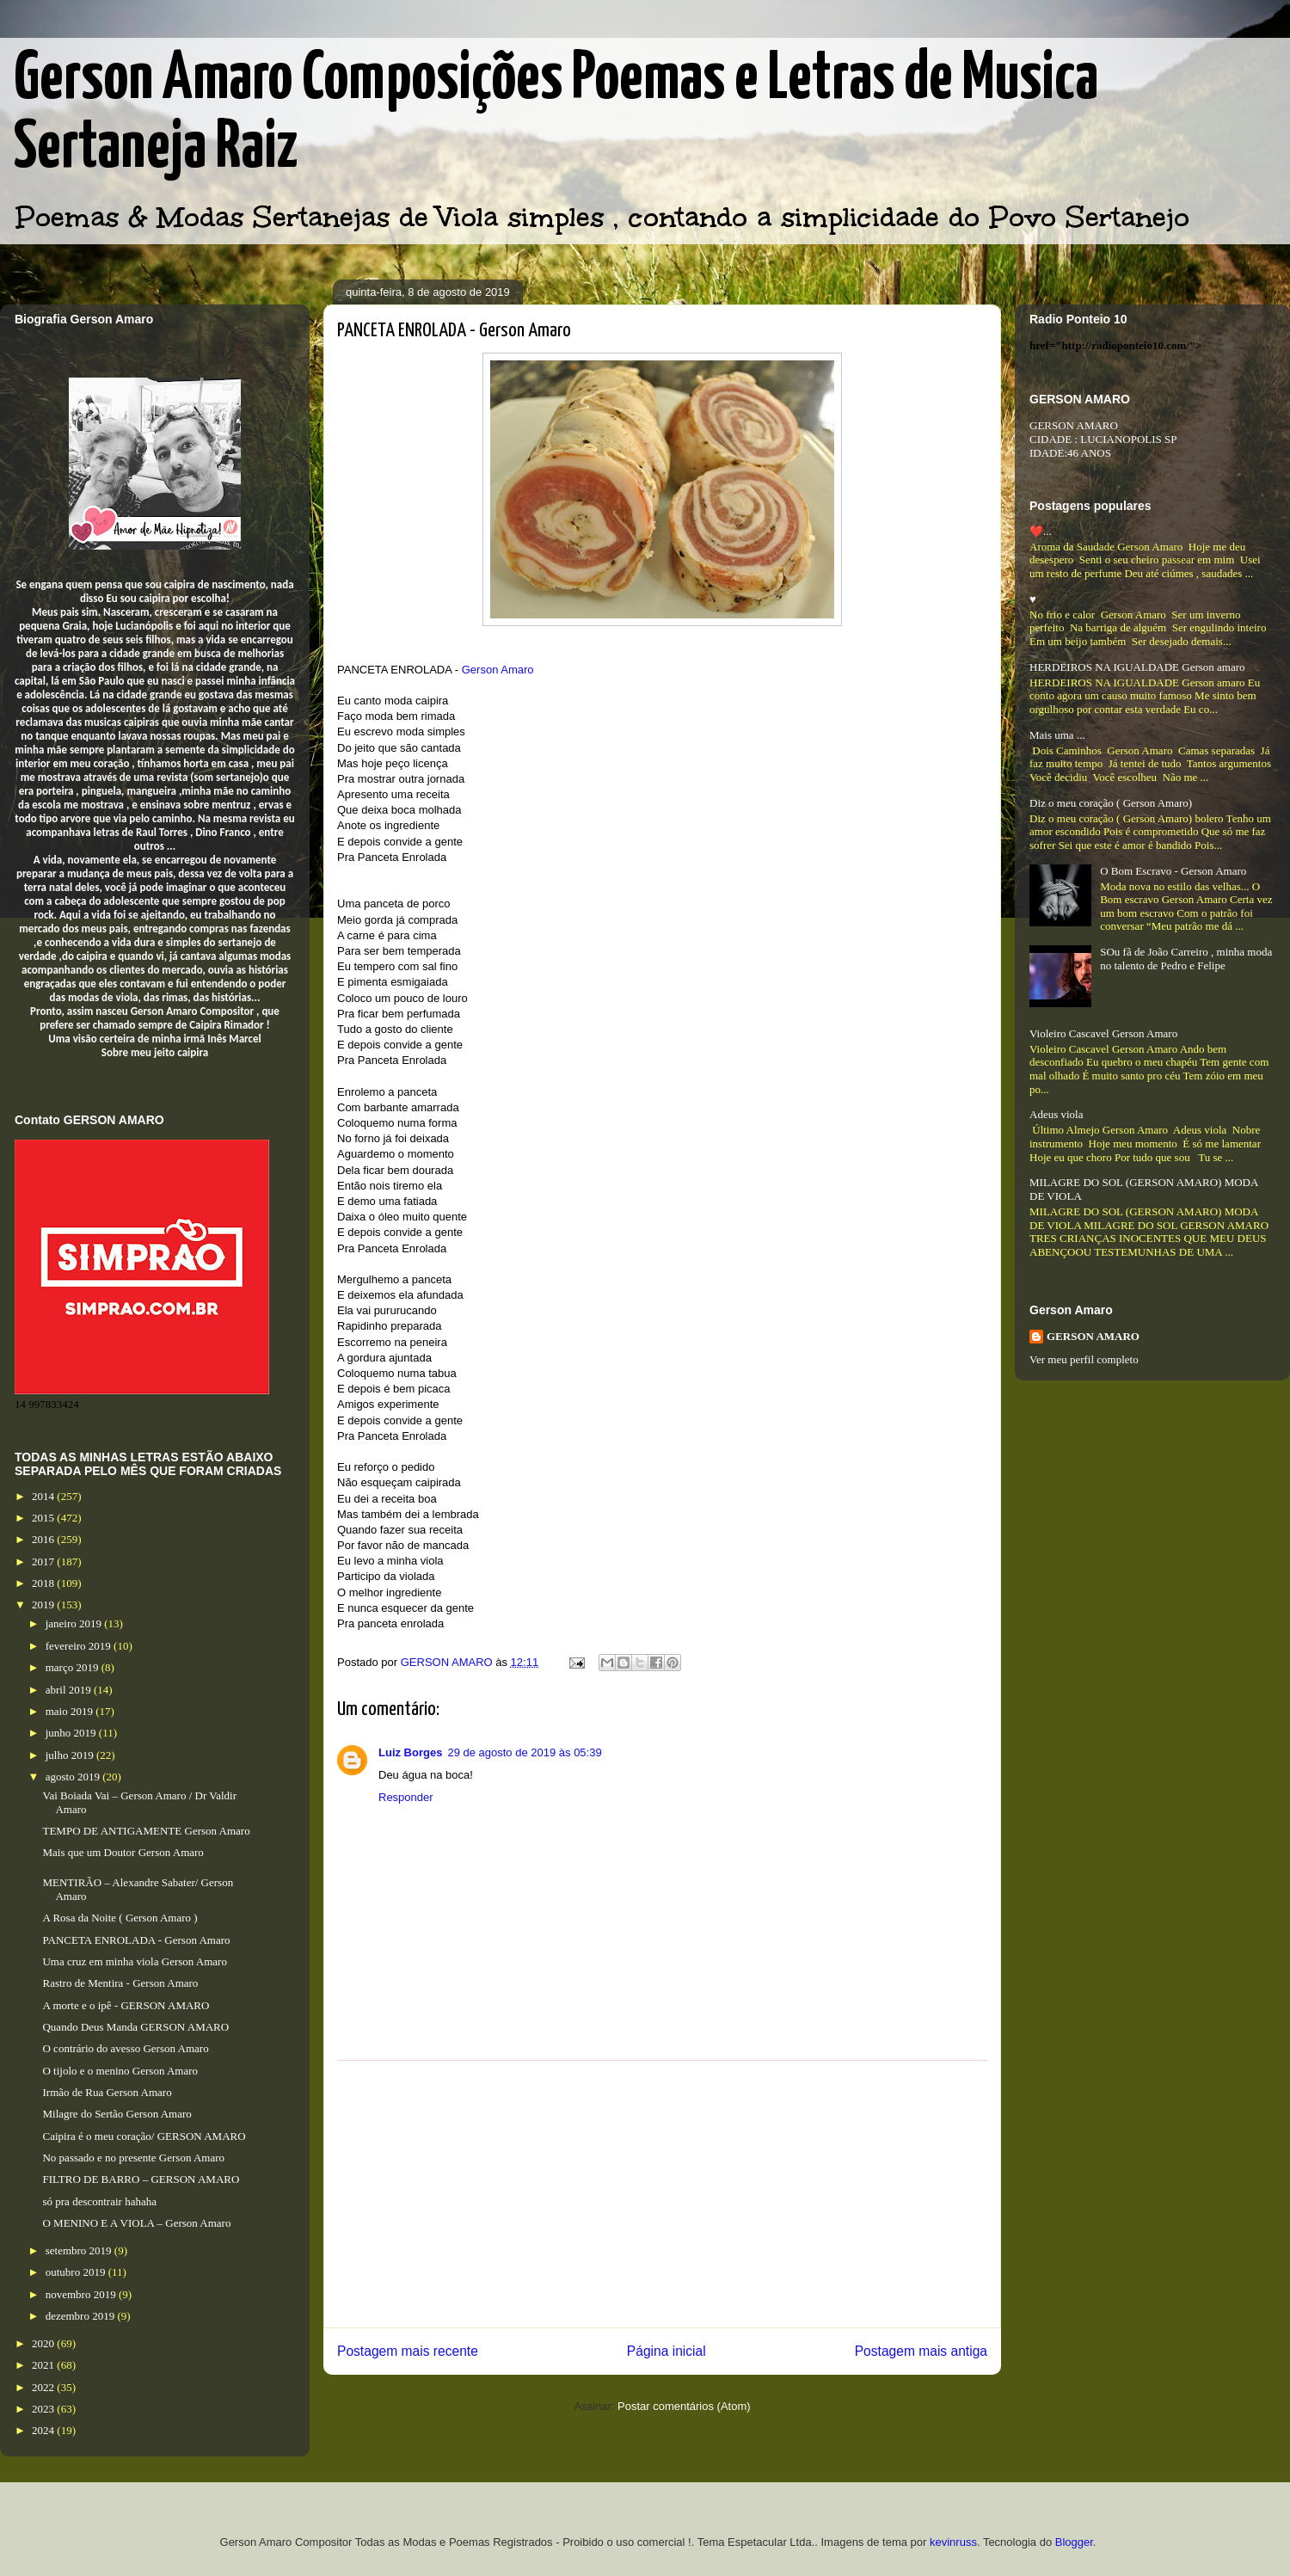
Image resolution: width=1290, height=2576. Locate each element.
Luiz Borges (410, 1752)
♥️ (1032, 599)
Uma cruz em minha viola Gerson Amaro (134, 1961)
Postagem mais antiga (921, 2351)
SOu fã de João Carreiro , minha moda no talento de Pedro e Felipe (1186, 958)
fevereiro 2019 (80, 1645)
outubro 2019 (77, 2272)
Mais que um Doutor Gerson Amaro (122, 1852)
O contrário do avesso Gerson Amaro (125, 2048)
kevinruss (953, 2542)
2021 (44, 2364)
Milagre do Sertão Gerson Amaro (116, 2113)
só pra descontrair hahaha (99, 2201)
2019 (44, 1604)
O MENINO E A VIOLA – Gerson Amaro (136, 2222)
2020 (44, 2343)
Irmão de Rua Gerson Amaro (106, 2092)
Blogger (1074, 2542)
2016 (44, 1539)
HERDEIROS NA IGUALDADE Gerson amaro (1137, 667)
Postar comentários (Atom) (684, 2406)
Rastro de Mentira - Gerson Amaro (120, 1983)
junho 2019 (72, 1732)
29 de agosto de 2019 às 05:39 (524, 1752)
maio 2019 (71, 1711)
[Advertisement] (662, 2194)
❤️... (1040, 531)
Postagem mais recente (407, 2351)
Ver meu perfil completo (1084, 1359)
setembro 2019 (80, 2250)
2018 (44, 1583)
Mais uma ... (1057, 735)
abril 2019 (70, 1689)
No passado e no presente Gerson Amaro (133, 2157)
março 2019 (73, 1667)
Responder (405, 1797)
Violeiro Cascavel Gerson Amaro (1103, 1033)
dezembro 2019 (82, 2315)
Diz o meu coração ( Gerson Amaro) (1110, 802)
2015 (44, 1517)
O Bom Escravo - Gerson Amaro (1173, 870)
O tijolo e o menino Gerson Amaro (120, 2070)
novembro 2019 (82, 2294)
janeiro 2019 (75, 1623)
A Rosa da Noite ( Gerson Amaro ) (119, 1917)
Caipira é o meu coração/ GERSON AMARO (143, 2136)
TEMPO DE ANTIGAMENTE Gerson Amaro (145, 1830)
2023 (44, 2408)
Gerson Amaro (498, 669)
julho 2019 (71, 1755)
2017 (44, 1561)
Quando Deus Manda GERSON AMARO (135, 2026)
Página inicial (666, 2351)
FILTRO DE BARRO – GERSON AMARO (140, 2179)
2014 (44, 1496)
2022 (44, 2387)
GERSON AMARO (1093, 1336)
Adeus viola (1056, 1114)
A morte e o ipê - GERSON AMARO (125, 2005)
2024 (44, 2430)
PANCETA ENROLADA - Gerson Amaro (136, 1940)
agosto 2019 (74, 1776)
